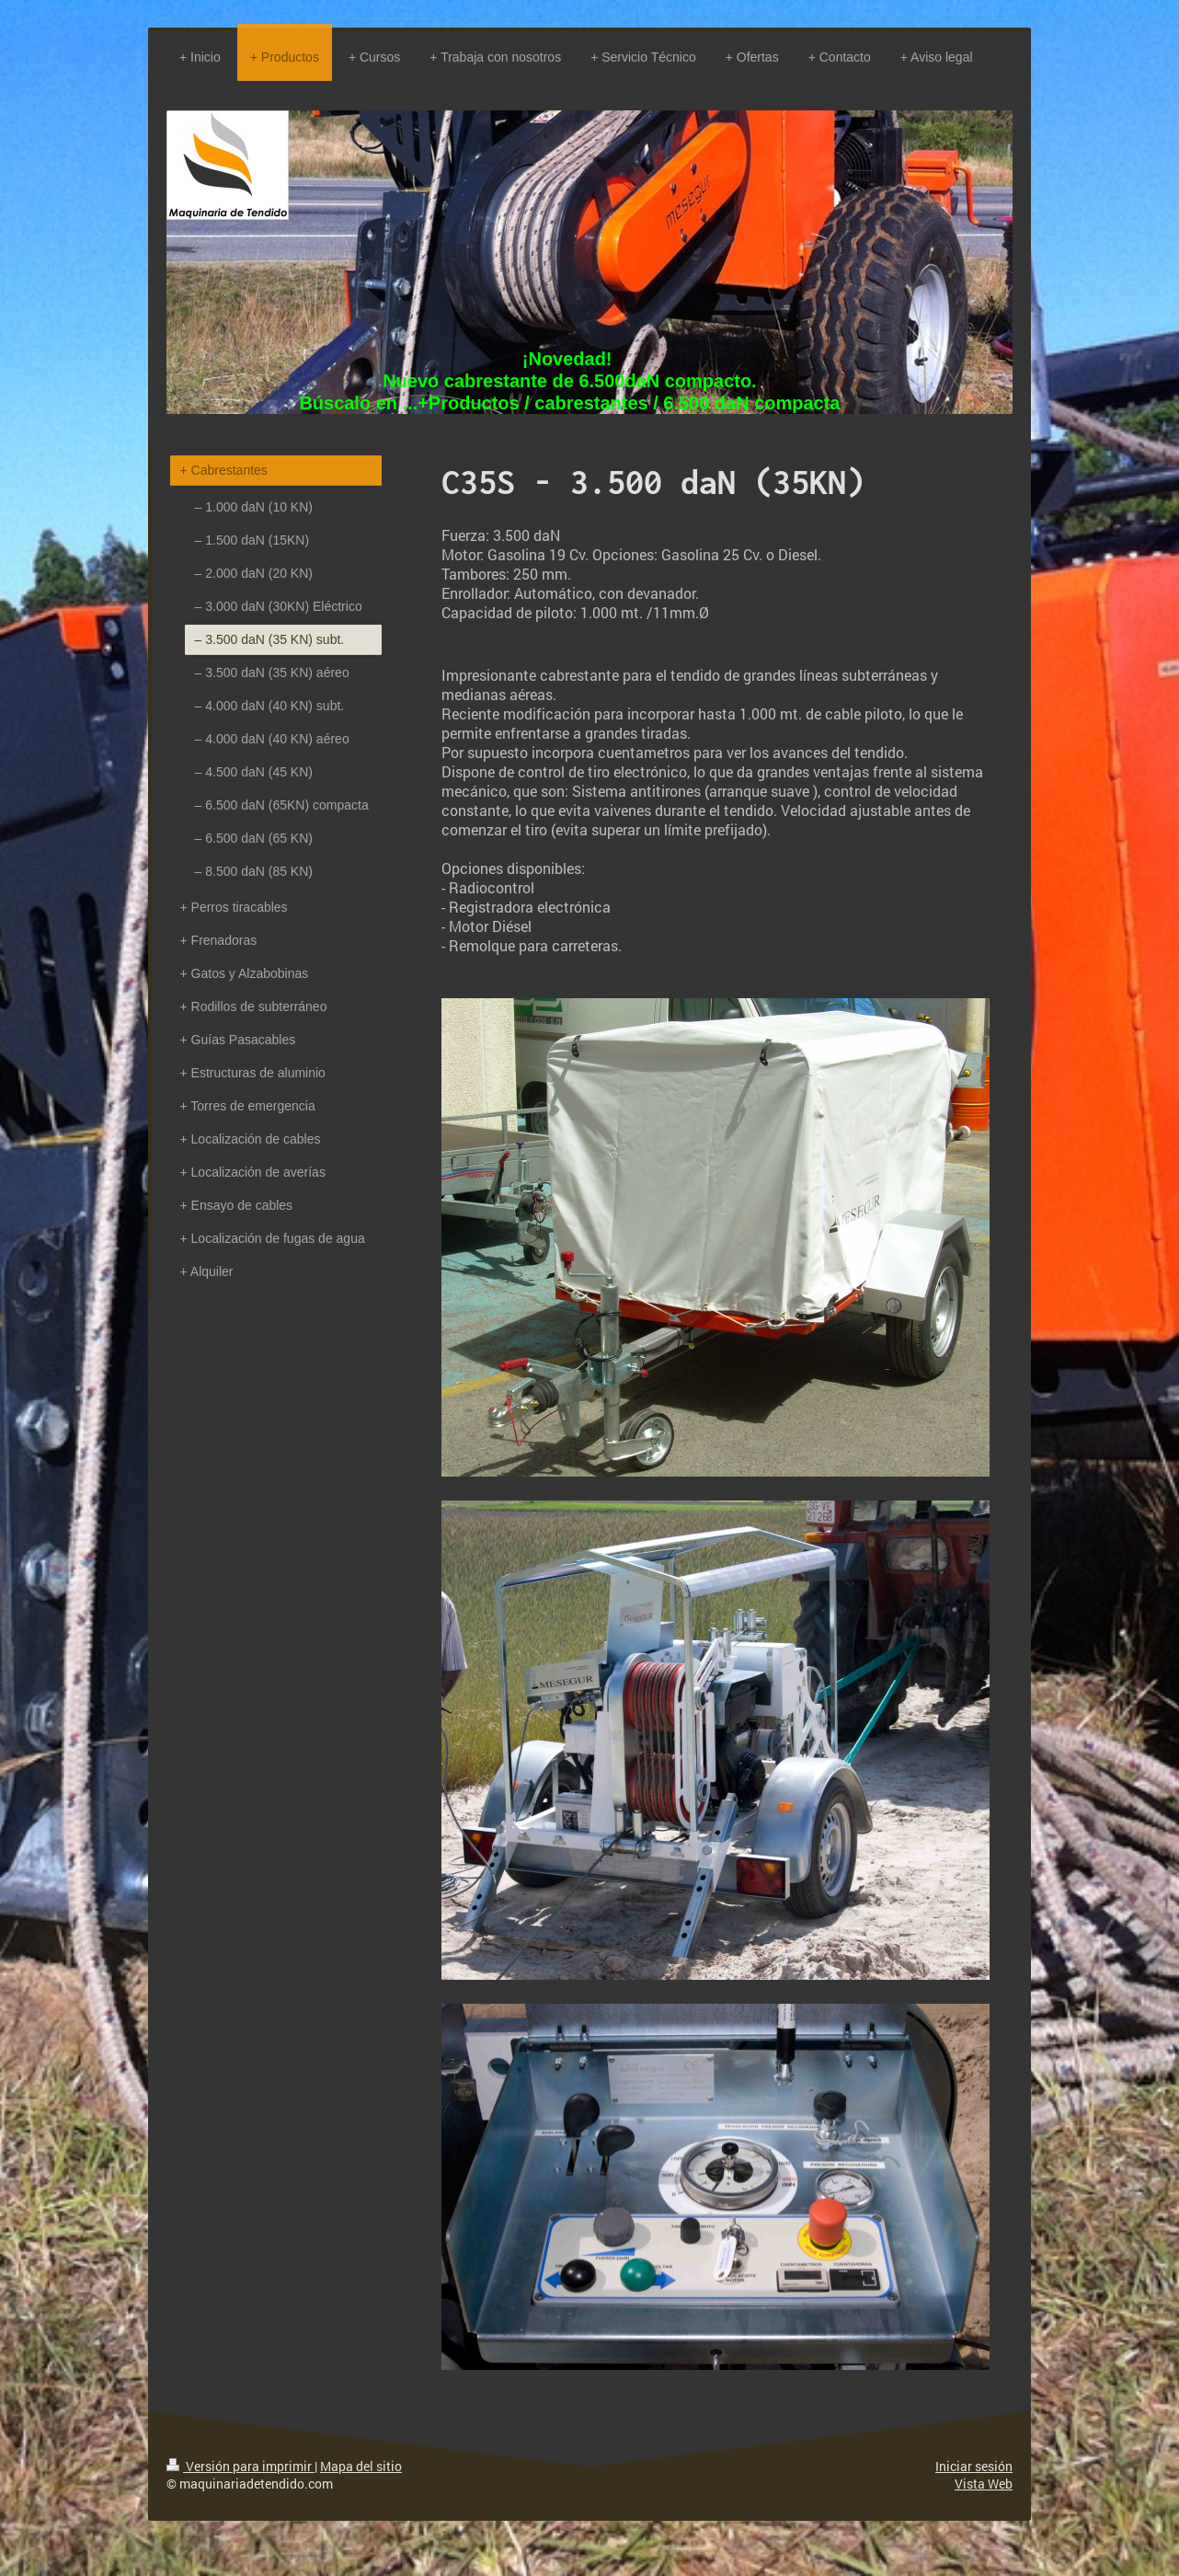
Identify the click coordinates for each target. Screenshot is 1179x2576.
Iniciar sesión (974, 2466)
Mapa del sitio (361, 2466)
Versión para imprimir (240, 2466)
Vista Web (984, 2483)
